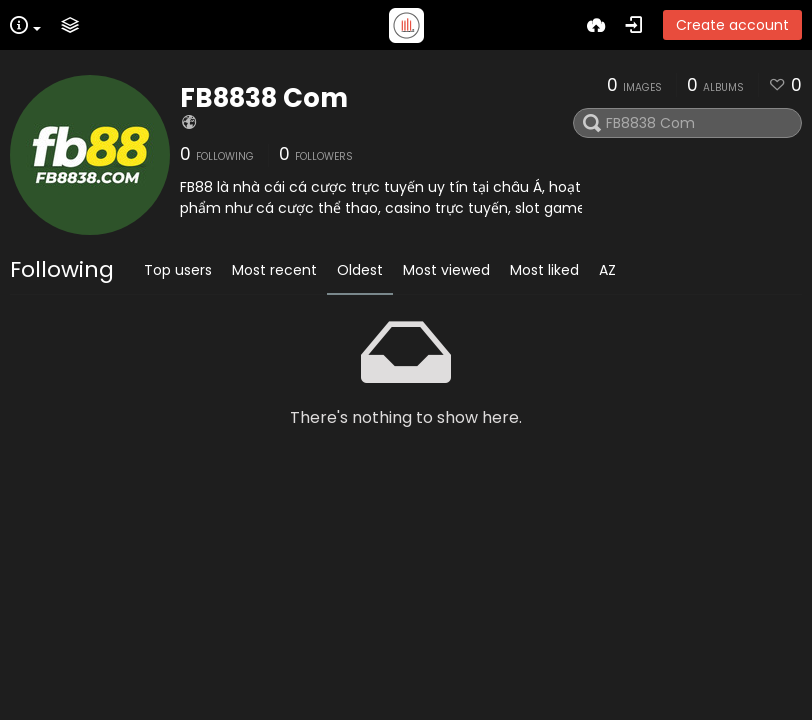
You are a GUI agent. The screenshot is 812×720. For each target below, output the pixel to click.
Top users (178, 270)
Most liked (544, 270)
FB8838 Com (264, 98)
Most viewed (446, 270)
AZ (607, 270)
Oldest (360, 270)
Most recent (274, 270)
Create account (732, 25)
